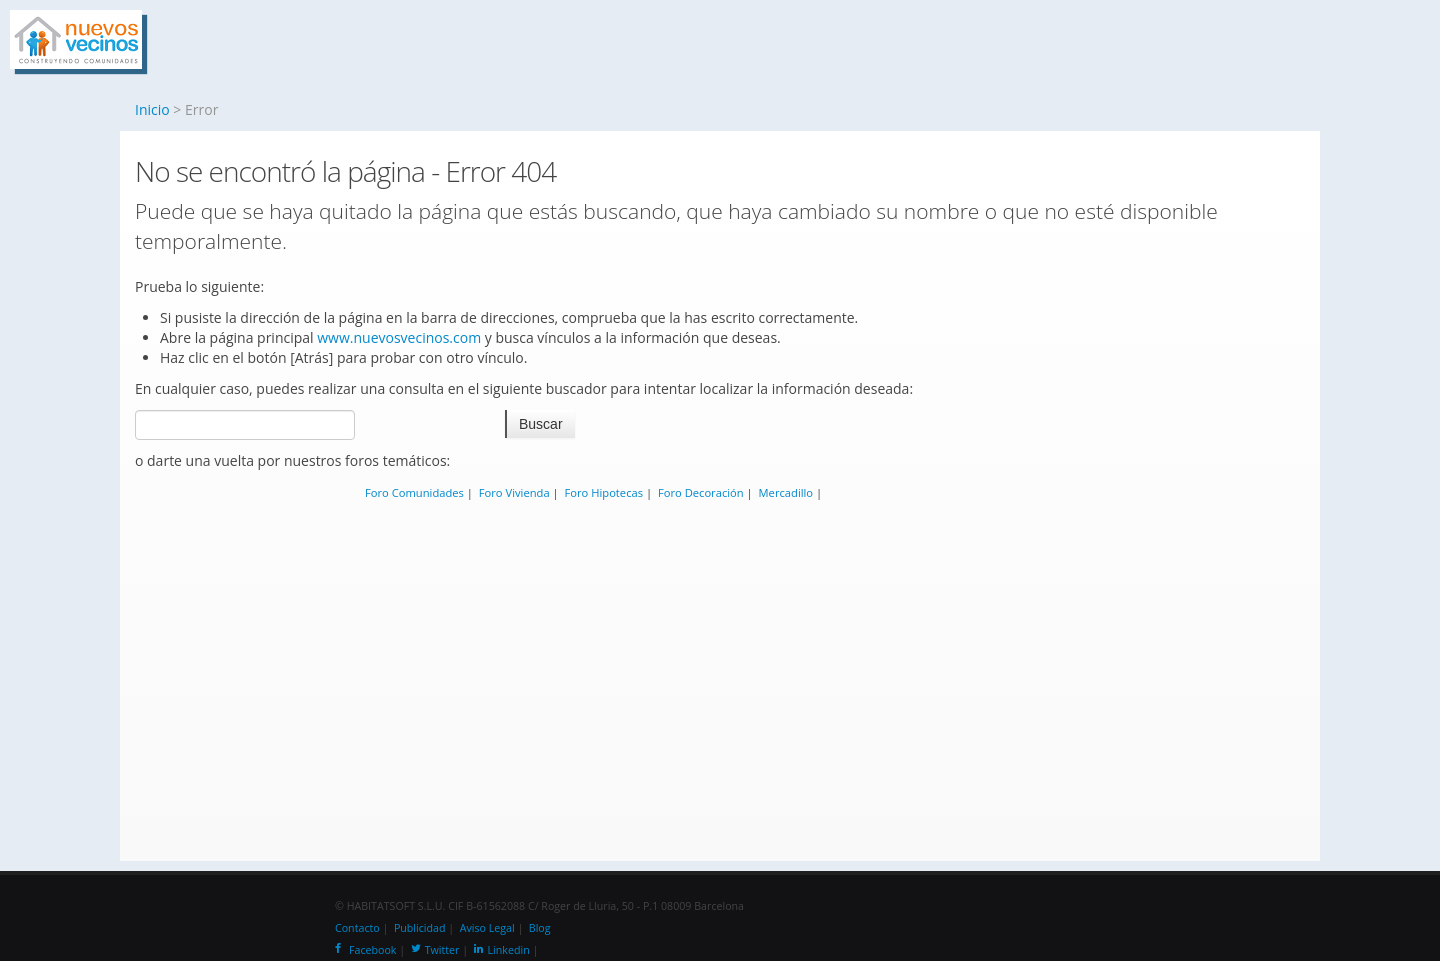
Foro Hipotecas (604, 492)
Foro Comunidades (414, 492)
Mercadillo (786, 492)
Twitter (435, 950)
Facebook (365, 950)
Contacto (357, 928)
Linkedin (502, 950)
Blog (540, 928)
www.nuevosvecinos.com (399, 337)
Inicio (152, 109)
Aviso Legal (487, 928)
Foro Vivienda (514, 492)
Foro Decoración (701, 492)
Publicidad (420, 928)
